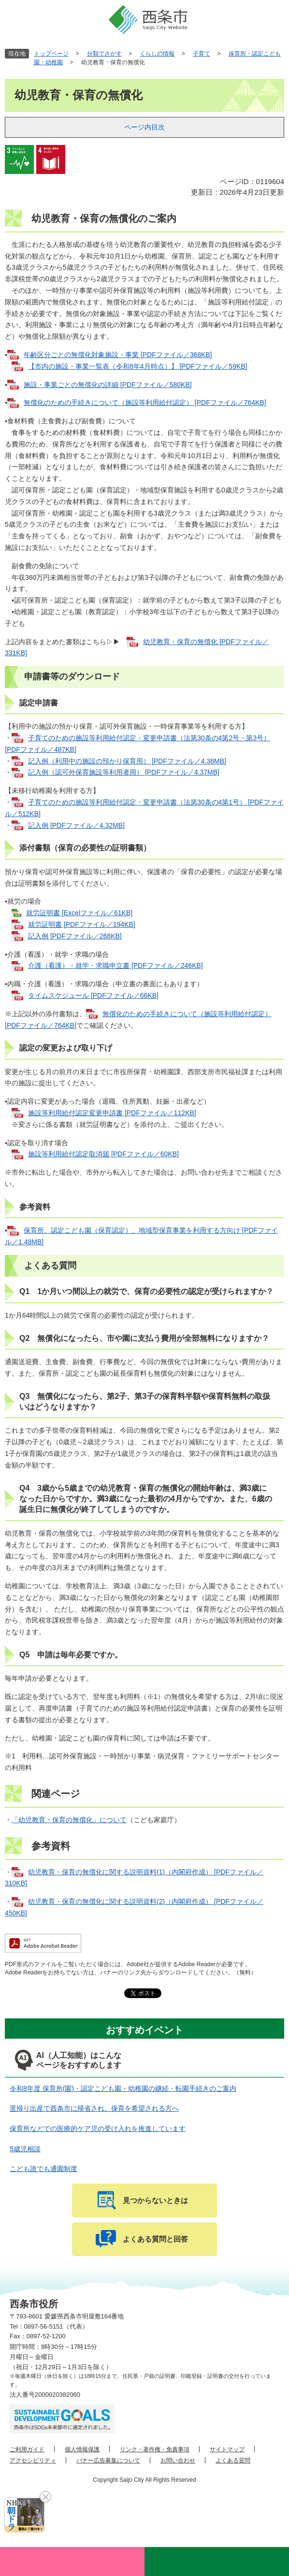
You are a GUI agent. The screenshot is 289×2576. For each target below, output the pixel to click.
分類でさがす (104, 53)
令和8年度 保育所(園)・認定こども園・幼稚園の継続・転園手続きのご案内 (123, 2088)
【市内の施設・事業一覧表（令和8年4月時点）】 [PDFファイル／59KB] (137, 366)
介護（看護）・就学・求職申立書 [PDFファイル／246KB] (115, 965)
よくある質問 (233, 2460)
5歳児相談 (25, 2149)
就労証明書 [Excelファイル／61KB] (79, 913)
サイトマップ (227, 2449)
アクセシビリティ (33, 2460)
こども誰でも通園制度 (43, 2169)
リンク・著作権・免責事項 (154, 2449)
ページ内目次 (144, 127)
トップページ (51, 53)
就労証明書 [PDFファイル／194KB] (81, 924)
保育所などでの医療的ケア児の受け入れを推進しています (98, 2128)
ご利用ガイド (27, 2449)
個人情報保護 (82, 2449)
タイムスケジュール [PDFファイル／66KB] (93, 995)
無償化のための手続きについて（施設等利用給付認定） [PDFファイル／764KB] (145, 402)
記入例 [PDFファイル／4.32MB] (76, 825)
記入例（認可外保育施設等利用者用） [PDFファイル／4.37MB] (123, 772)
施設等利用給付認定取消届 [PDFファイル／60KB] (103, 1154)
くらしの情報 (157, 53)
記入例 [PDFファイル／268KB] (75, 936)
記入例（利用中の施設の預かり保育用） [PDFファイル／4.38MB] (127, 761)
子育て (201, 53)
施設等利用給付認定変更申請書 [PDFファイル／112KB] (112, 1113)
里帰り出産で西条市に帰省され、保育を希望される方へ (94, 2108)
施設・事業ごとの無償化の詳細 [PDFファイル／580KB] (108, 385)
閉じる (45, 2497)
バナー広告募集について (108, 2460)
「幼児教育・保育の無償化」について (69, 1820)
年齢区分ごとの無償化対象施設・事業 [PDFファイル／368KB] (118, 355)
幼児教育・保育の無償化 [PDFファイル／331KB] (137, 647)
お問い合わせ (177, 2460)
